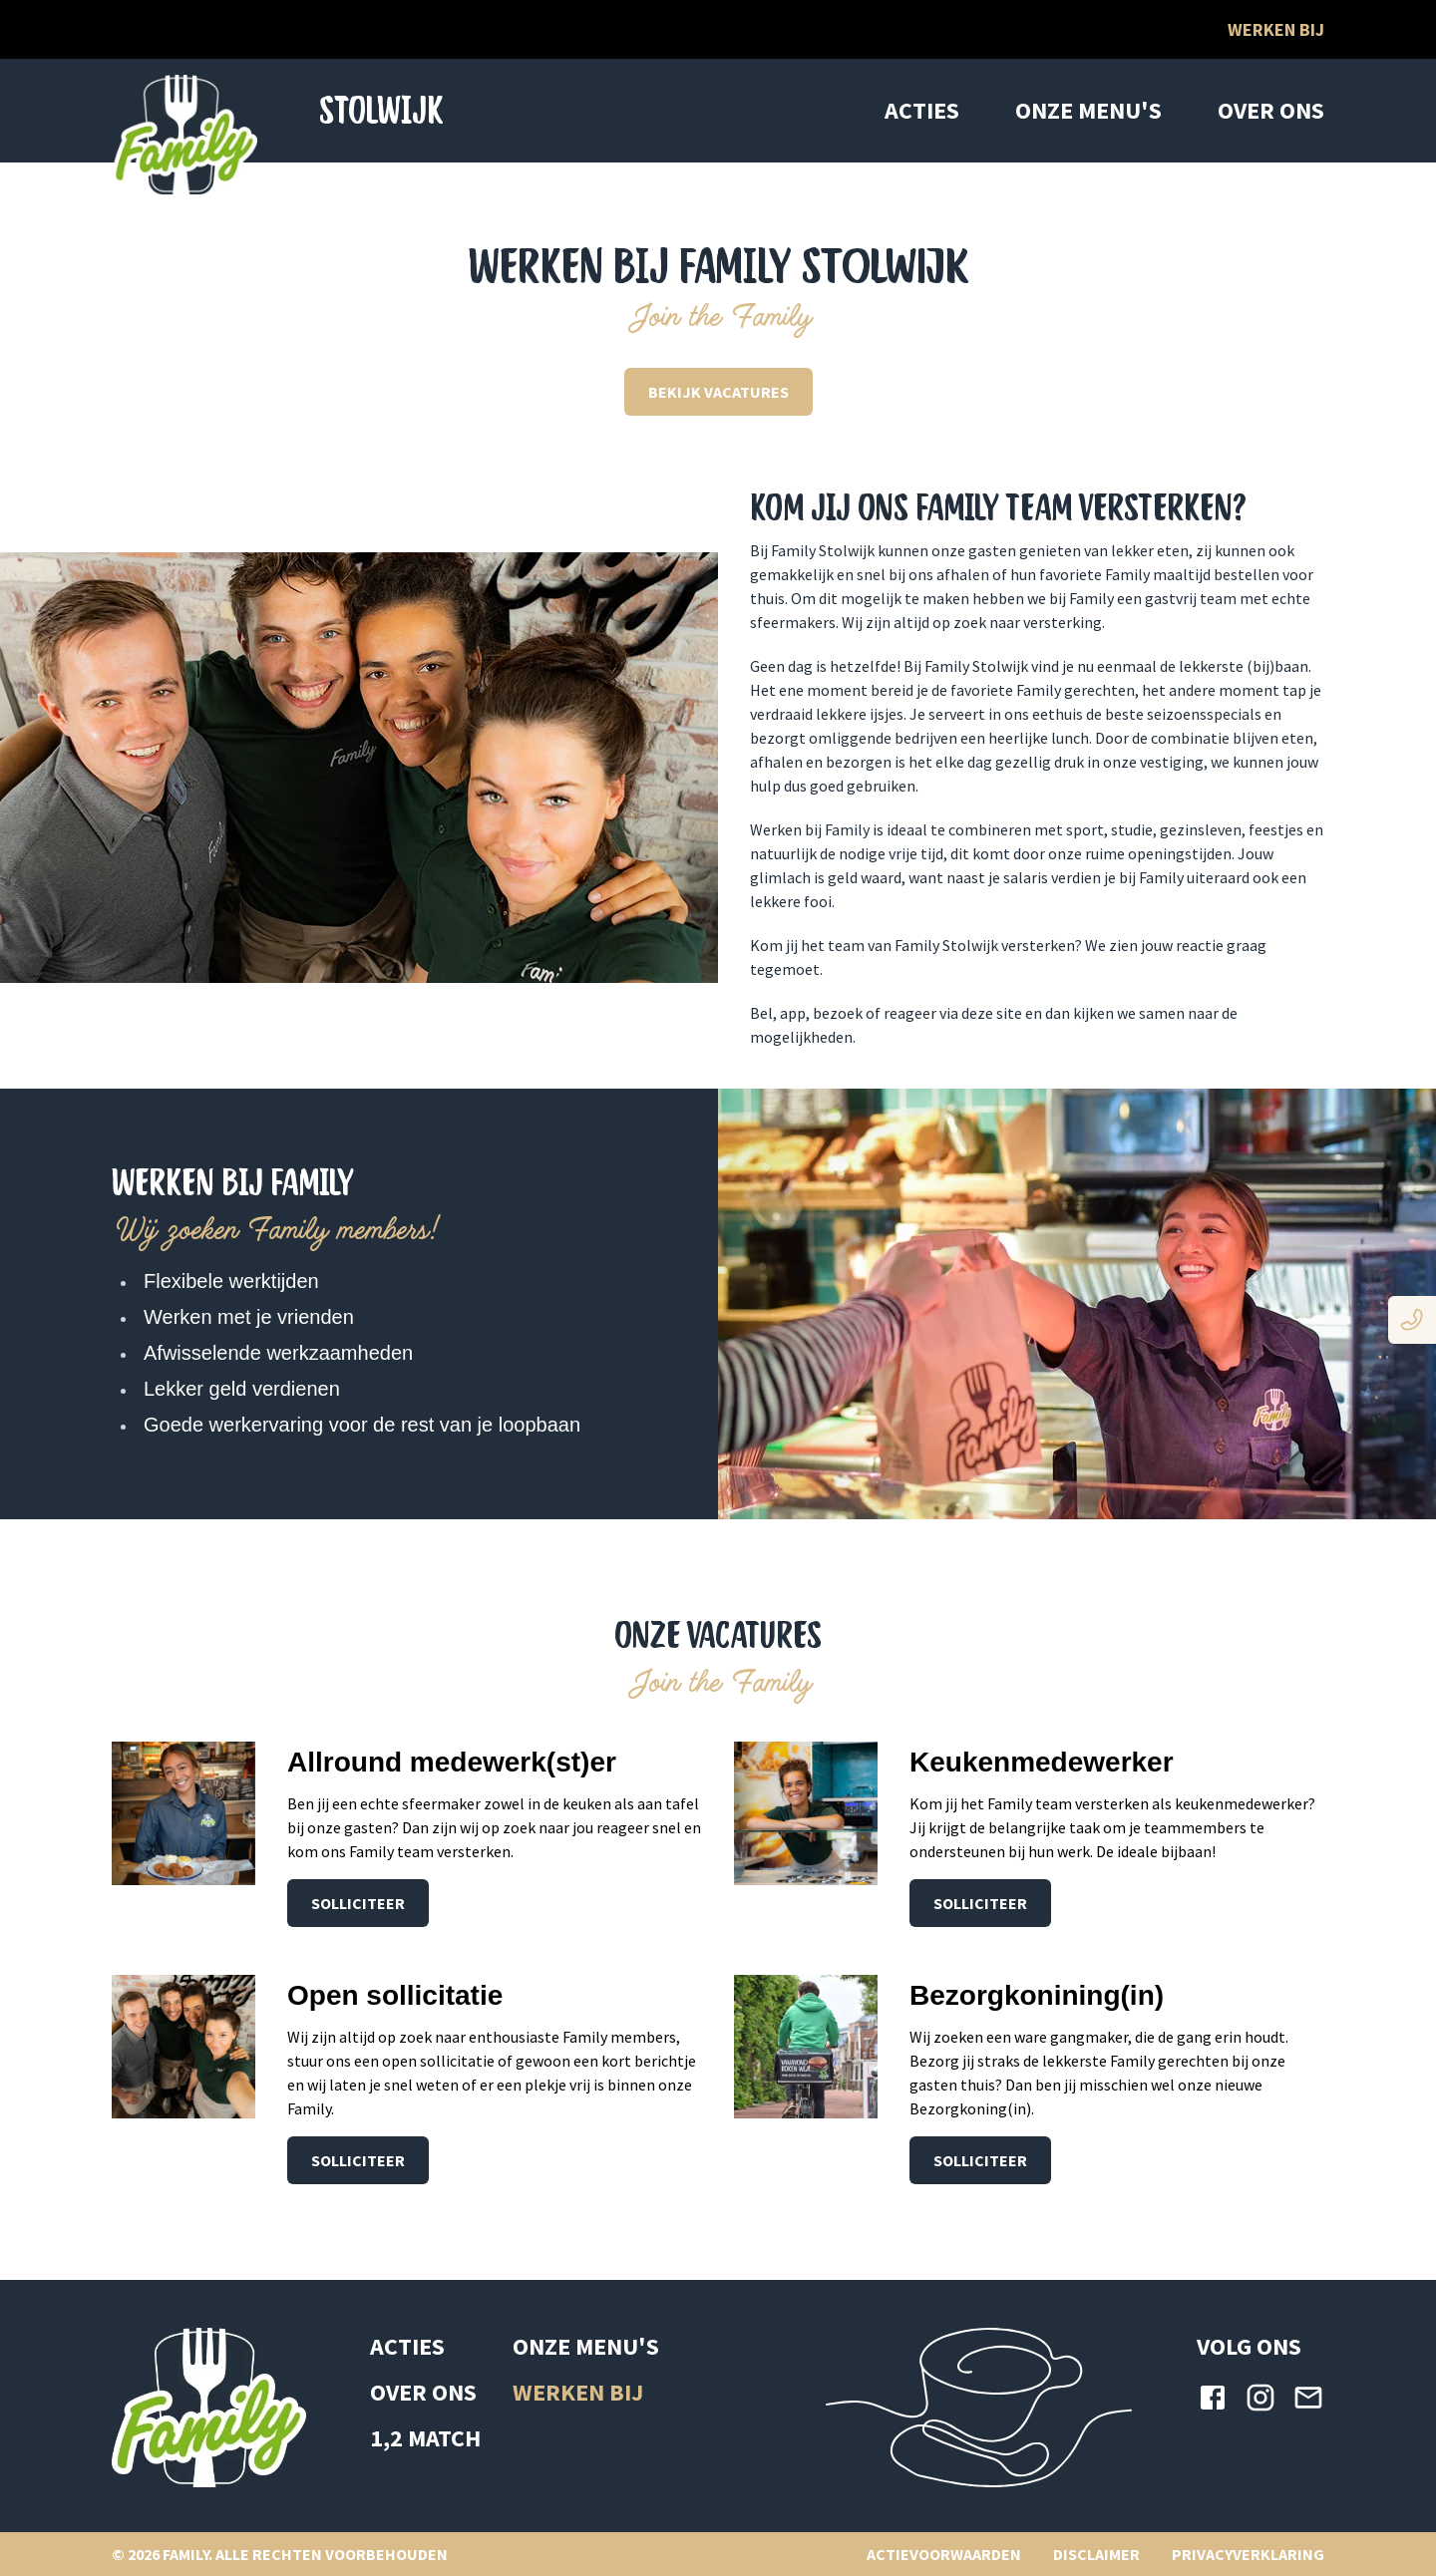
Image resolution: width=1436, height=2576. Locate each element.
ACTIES (922, 110)
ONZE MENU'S (1088, 110)
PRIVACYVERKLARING (1248, 2554)
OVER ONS (1271, 110)
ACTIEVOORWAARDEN (944, 2554)
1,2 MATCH (425, 2437)
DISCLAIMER (1096, 2554)
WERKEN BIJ (578, 2392)
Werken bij (1276, 29)
